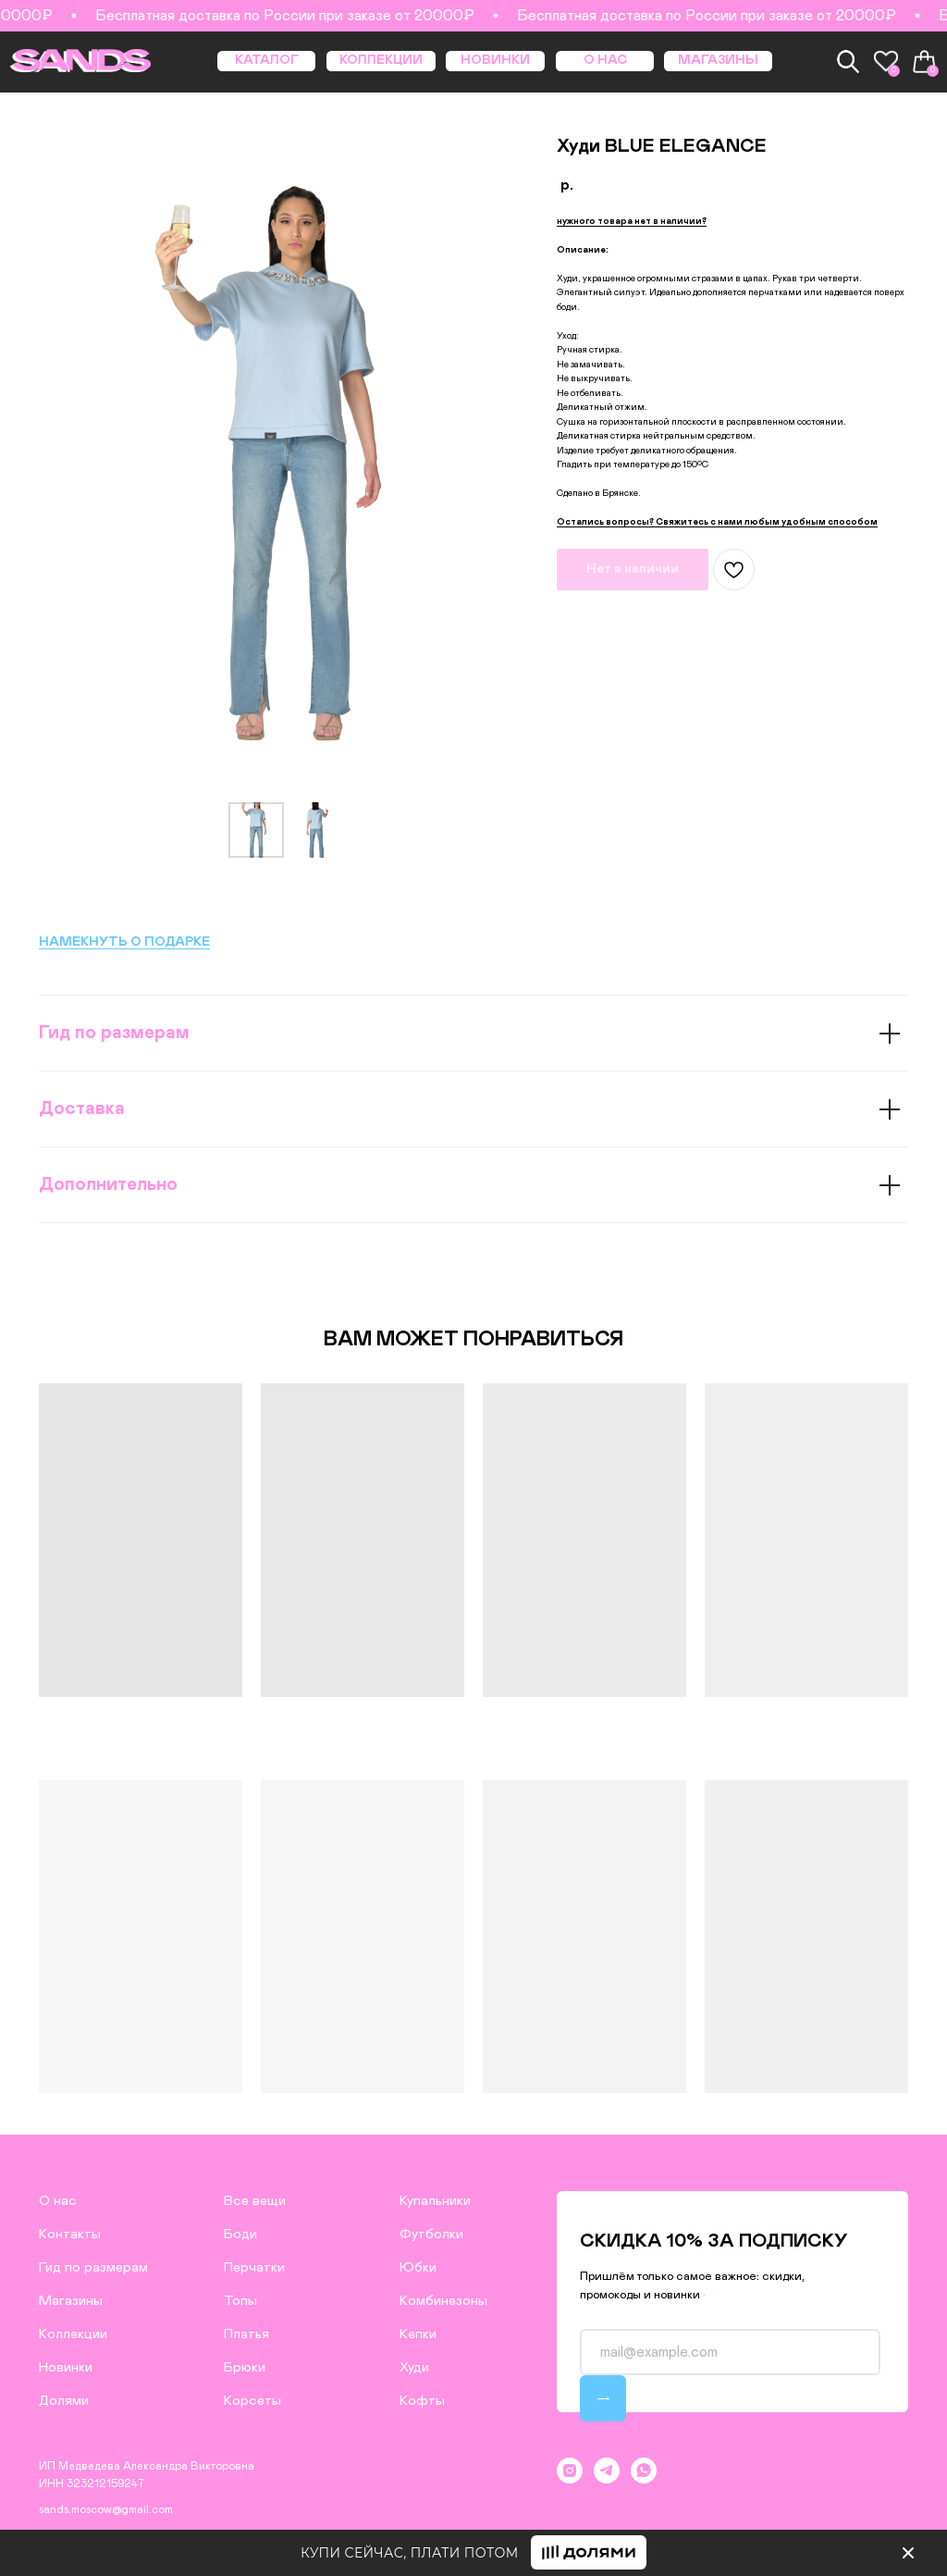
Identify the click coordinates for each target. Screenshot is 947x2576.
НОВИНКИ (495, 60)
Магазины (71, 2301)
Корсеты (252, 2401)
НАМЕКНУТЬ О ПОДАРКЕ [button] (124, 941)
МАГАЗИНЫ (718, 60)
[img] (908, 2553)
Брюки (244, 2367)
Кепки (418, 2334)
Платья (246, 2334)
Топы (240, 2301)
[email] (730, 2352)
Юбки (418, 2267)
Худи (414, 2367)
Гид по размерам (93, 2267)
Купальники (435, 2201)
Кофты (422, 2401)
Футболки (431, 2234)
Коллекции (73, 2334)
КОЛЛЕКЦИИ (381, 60)
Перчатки (254, 2267)
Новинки (65, 2367)
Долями (64, 2401)
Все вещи (255, 2201)
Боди (240, 2234)
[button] (632, 222)
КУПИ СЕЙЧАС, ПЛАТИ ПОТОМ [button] (410, 2553)
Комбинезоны (443, 2301)
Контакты (70, 2234)
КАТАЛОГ (267, 60)
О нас (58, 2201)
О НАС (605, 60)
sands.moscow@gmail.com (106, 2509)
